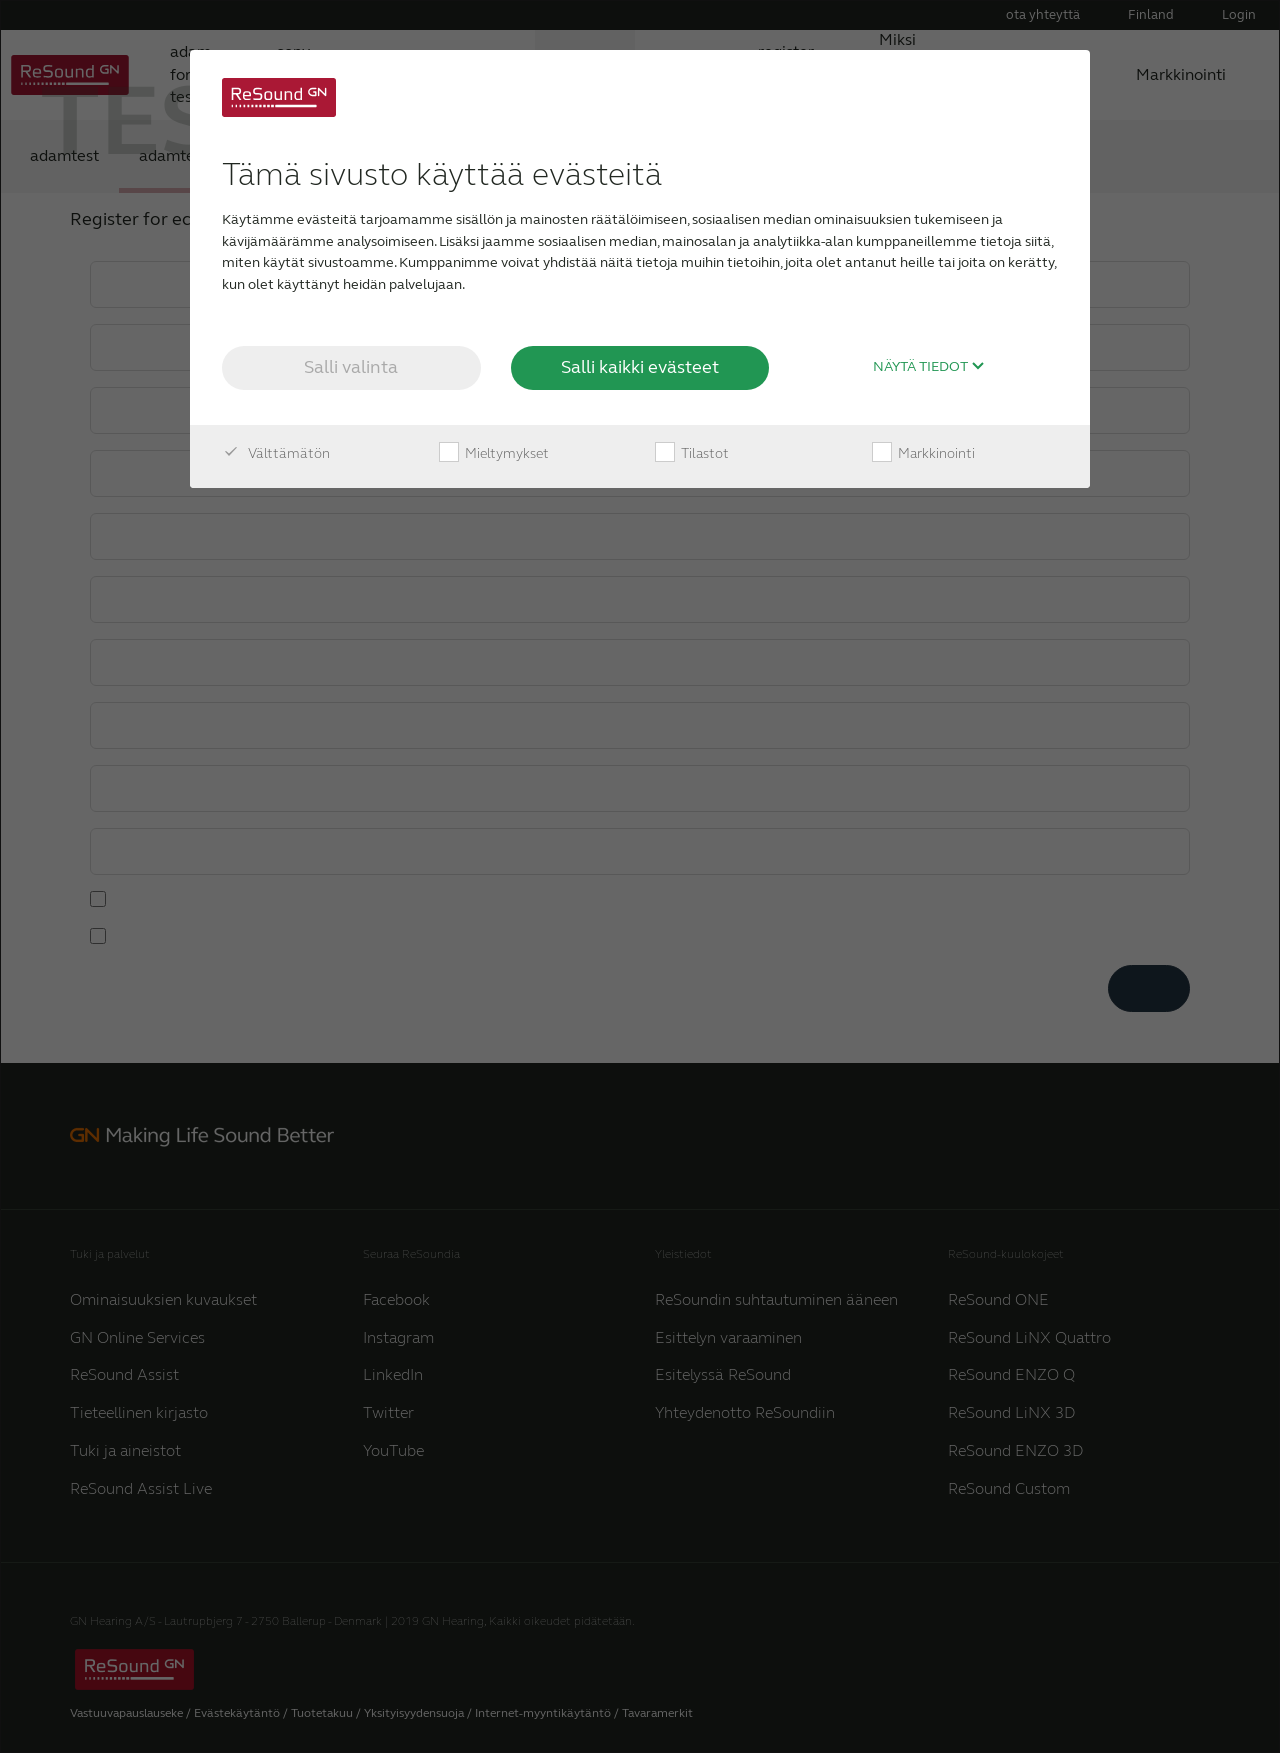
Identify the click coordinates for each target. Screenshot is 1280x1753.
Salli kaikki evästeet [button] (640, 367)
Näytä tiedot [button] (929, 367)
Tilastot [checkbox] (692, 454)
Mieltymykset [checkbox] (494, 454)
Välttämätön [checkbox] (276, 454)
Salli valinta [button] (351, 367)
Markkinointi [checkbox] (923, 454)
